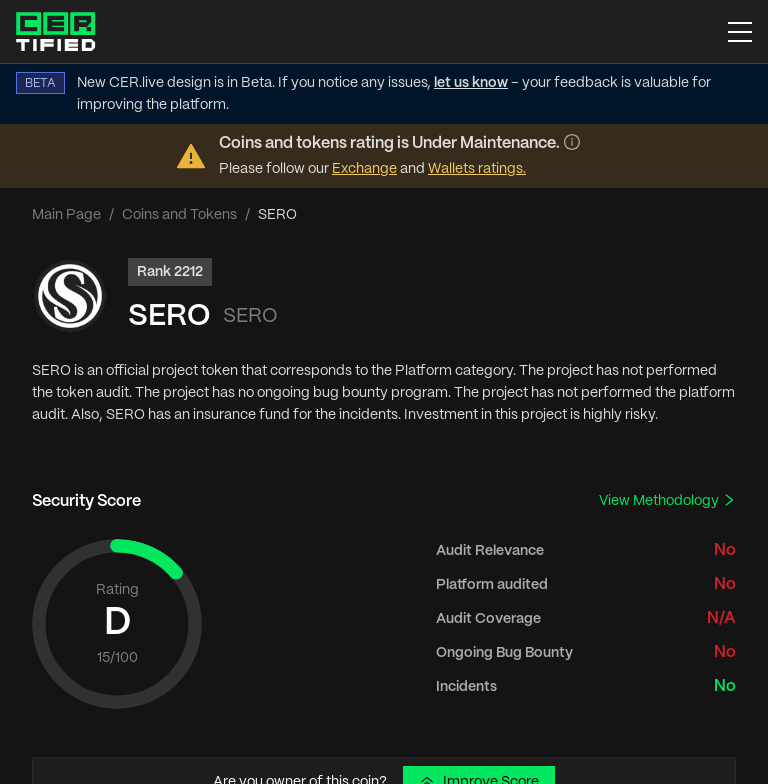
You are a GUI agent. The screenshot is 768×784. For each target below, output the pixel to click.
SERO (169, 316)
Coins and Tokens (179, 215)
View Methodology (667, 500)
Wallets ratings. (477, 169)
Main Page (66, 215)
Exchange (364, 169)
